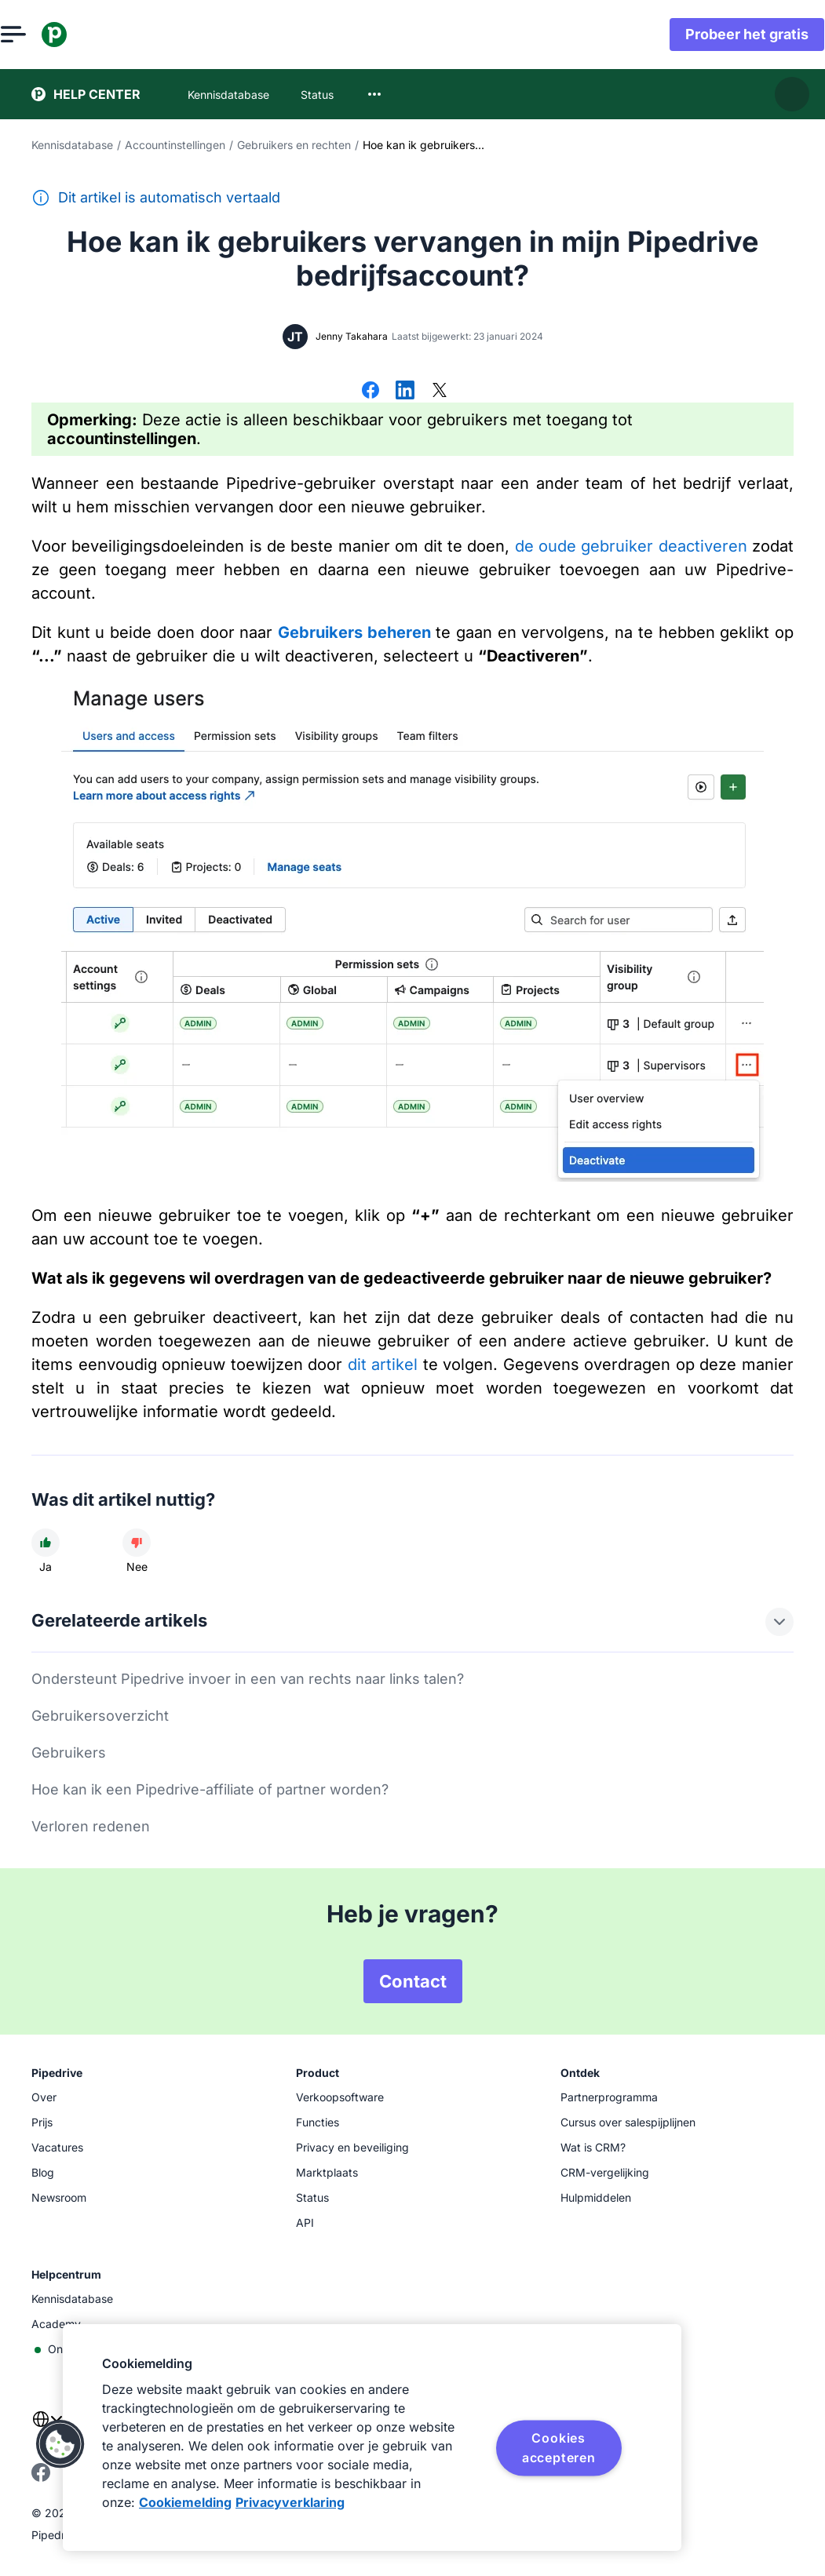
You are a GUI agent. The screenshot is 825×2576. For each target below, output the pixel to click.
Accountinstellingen (175, 144)
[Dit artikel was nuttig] (45, 1542)
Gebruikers (68, 1752)
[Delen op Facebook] (370, 392)
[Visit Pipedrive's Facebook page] (40, 2477)
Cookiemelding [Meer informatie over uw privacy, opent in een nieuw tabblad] (185, 2502)
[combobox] (374, 94)
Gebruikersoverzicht (100, 1715)
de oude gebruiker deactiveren (631, 546)
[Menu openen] (44, 34)
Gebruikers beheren (354, 632)
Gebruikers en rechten (294, 144)
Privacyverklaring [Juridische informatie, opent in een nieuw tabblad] (290, 2502)
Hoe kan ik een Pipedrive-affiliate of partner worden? (210, 1789)
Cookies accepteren (559, 2447)
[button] (60, 2444)
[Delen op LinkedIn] (405, 392)
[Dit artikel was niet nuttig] (136, 1542)
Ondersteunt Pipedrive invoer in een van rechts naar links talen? (247, 1679)
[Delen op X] (439, 392)
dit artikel (383, 1364)
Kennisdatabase (72, 144)
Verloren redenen (90, 1826)
